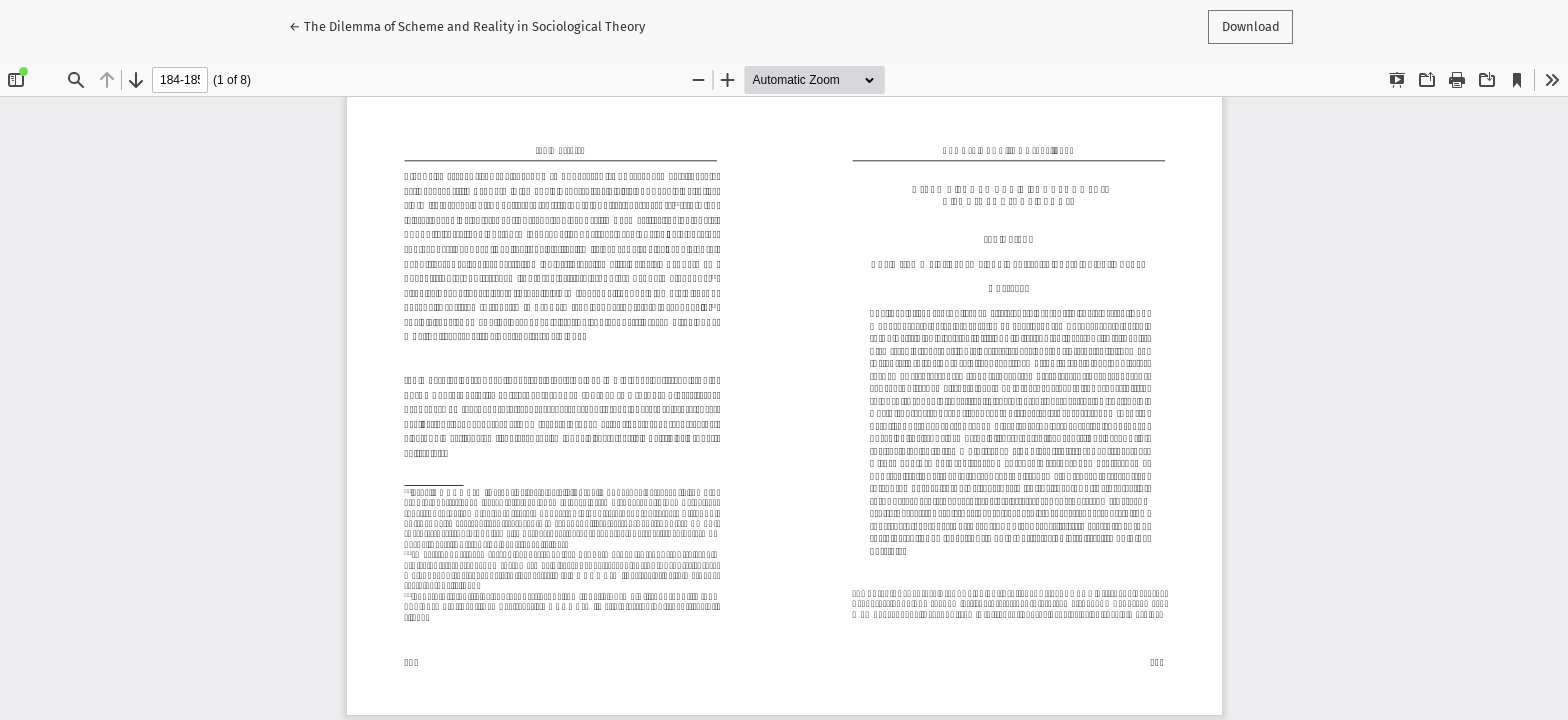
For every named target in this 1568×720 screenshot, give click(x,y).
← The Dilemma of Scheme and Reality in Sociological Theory (467, 25)
